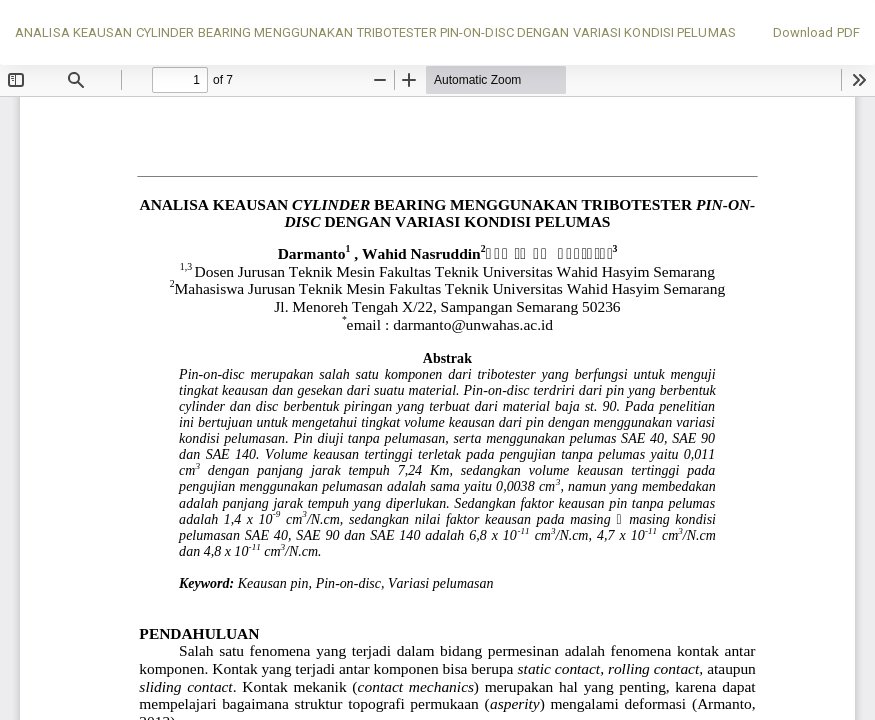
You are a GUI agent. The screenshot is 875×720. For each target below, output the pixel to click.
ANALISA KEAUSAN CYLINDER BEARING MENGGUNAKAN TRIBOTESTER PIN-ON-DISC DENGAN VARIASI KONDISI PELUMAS (375, 32)
